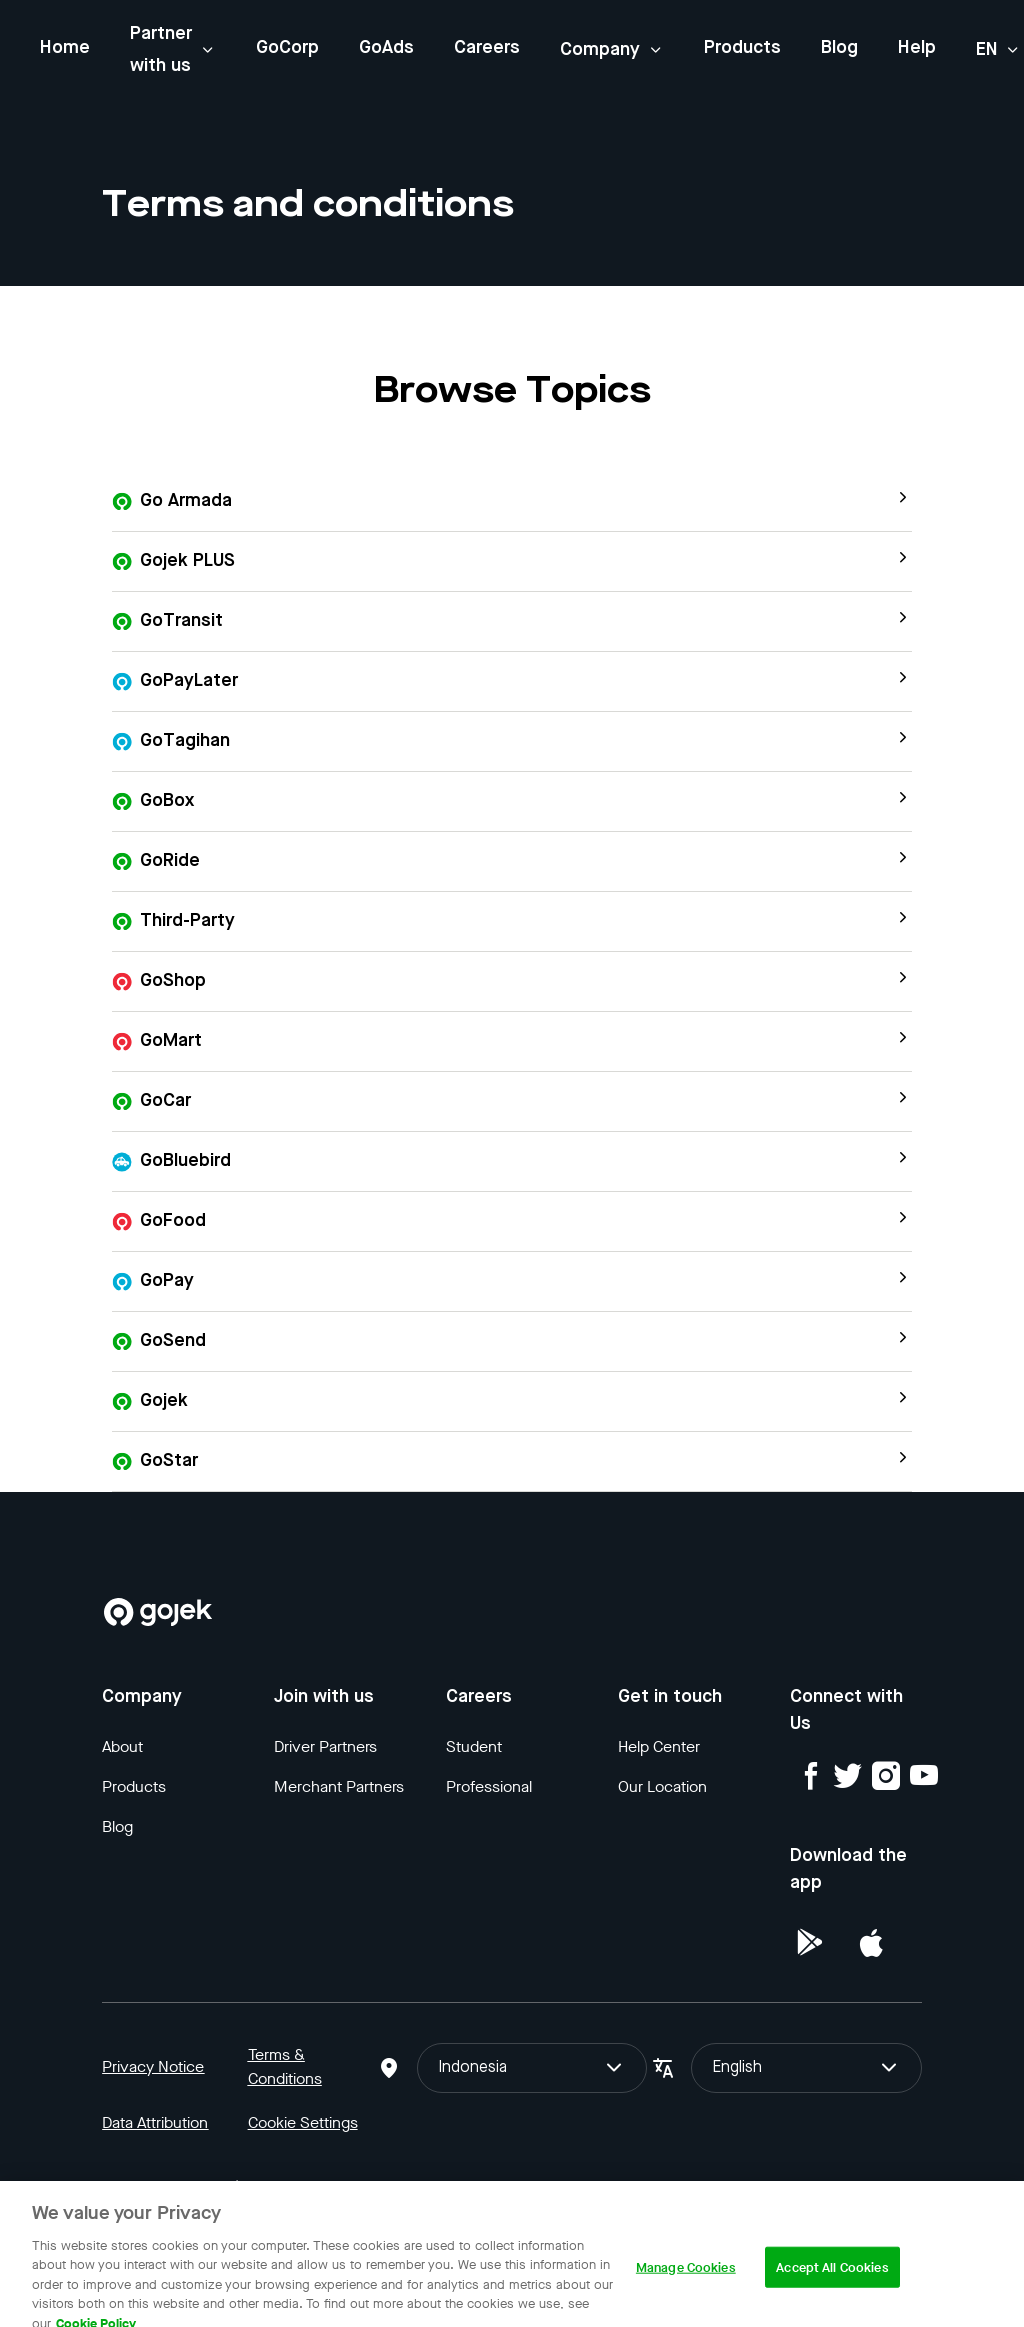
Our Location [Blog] (662, 1786)
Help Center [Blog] (659, 1746)
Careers (487, 48)
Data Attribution (155, 2122)
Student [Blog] (474, 1746)
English (806, 2068)
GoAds (386, 48)
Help (917, 48)
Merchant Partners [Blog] (339, 1786)
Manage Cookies (686, 2281)
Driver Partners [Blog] (325, 1746)
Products (742, 48)
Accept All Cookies (832, 2281)
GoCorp (287, 48)
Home (65, 48)
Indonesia (532, 2068)
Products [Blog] (134, 1786)
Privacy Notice (153, 2066)
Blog (839, 48)
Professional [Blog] (489, 1786)
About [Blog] (122, 1746)
